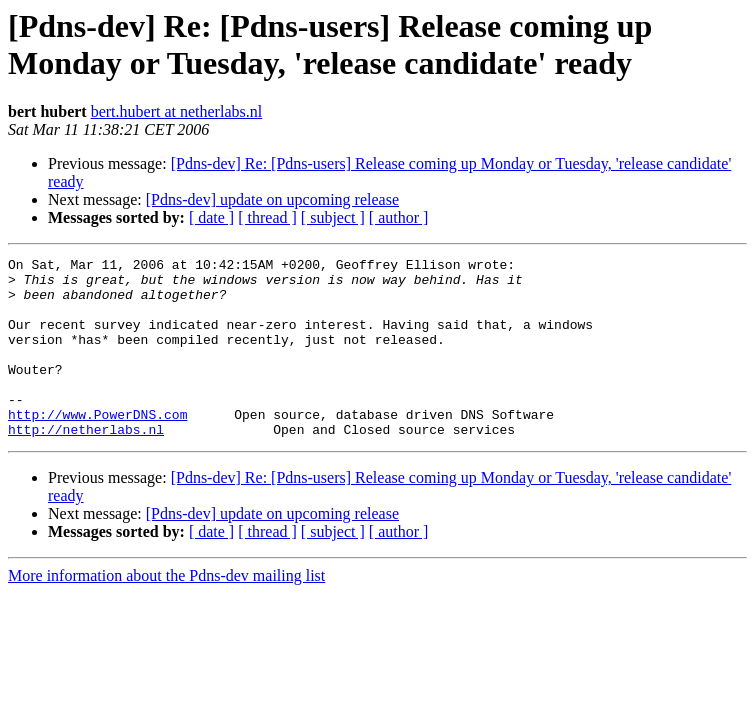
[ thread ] (267, 217)
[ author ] (399, 217)
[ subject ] (333, 217)
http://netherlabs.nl (86, 465)
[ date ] (211, 217)
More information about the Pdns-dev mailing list (166, 611)
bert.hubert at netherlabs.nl (177, 111)
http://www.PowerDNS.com (97, 447)
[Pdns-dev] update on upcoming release (272, 199)
